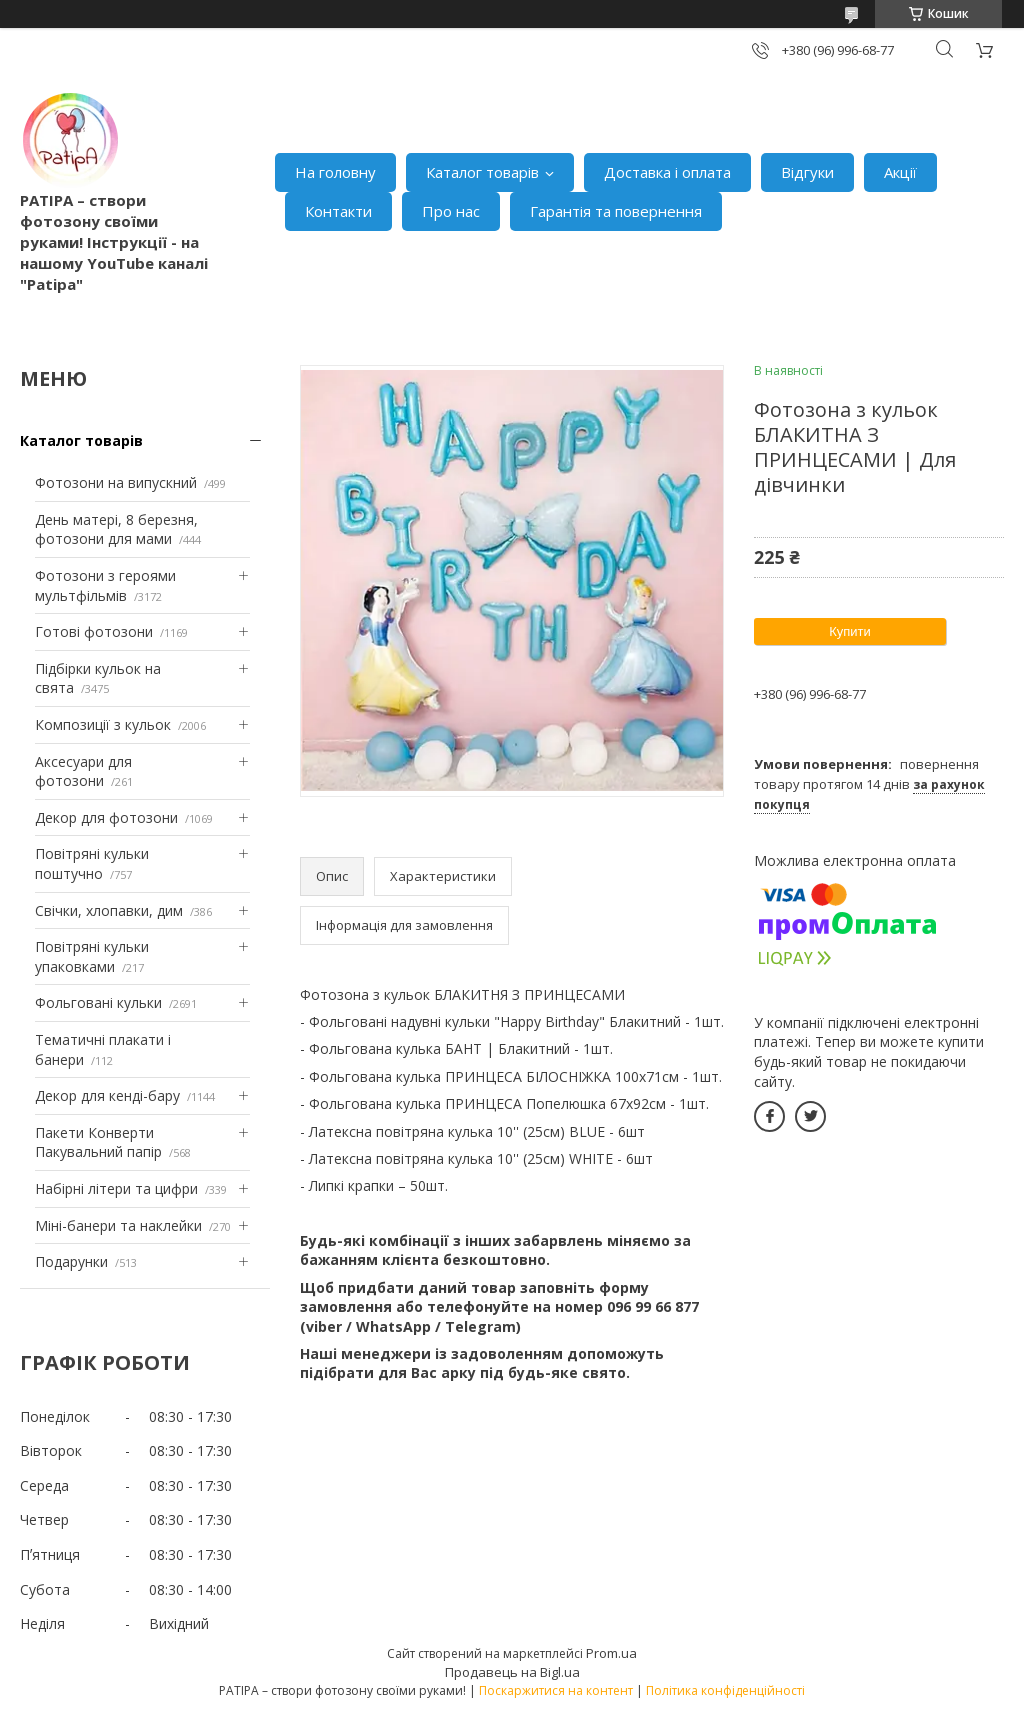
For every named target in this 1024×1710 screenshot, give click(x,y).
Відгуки (807, 172)
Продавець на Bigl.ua (512, 1672)
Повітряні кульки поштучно (92, 863)
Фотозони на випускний (116, 482)
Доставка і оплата (667, 172)
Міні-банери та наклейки (118, 1225)
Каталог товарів (482, 172)
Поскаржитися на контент (556, 1690)
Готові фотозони (94, 631)
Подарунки (71, 1261)
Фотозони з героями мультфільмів (105, 585)
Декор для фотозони (106, 817)
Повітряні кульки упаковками (92, 956)
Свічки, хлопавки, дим (109, 910)
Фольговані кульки (98, 1002)
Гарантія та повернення (616, 211)
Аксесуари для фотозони (83, 771)
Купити (850, 631)
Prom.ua (611, 1653)
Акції (900, 172)
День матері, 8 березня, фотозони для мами (116, 529)
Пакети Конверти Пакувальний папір (98, 1142)
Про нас (451, 211)
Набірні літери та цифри (116, 1188)
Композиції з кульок (103, 724)
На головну (335, 172)
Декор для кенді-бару (107, 1095)
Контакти (338, 211)
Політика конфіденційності (725, 1690)
